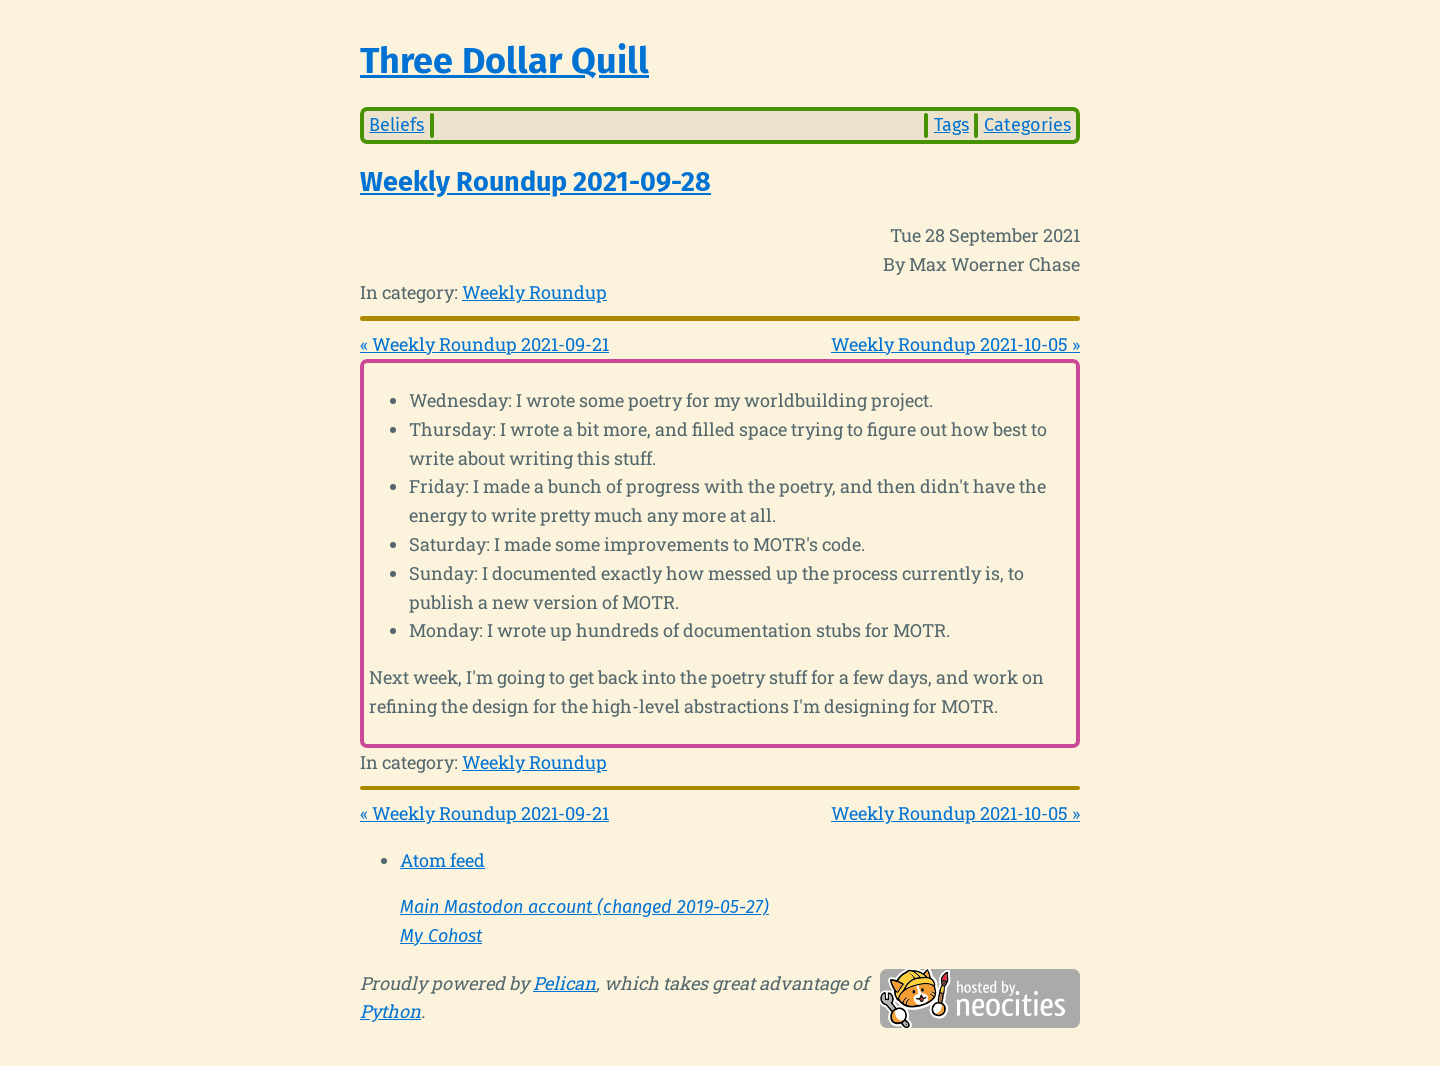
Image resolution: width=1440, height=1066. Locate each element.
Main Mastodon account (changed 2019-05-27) (584, 907)
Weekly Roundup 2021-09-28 (535, 182)
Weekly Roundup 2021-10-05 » (955, 344)
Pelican (564, 983)
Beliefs (396, 125)
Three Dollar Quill (504, 61)
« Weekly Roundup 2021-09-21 (484, 344)
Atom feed (442, 860)
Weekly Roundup (534, 292)
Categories (1027, 125)
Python (390, 1011)
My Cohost (441, 936)
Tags (951, 125)
